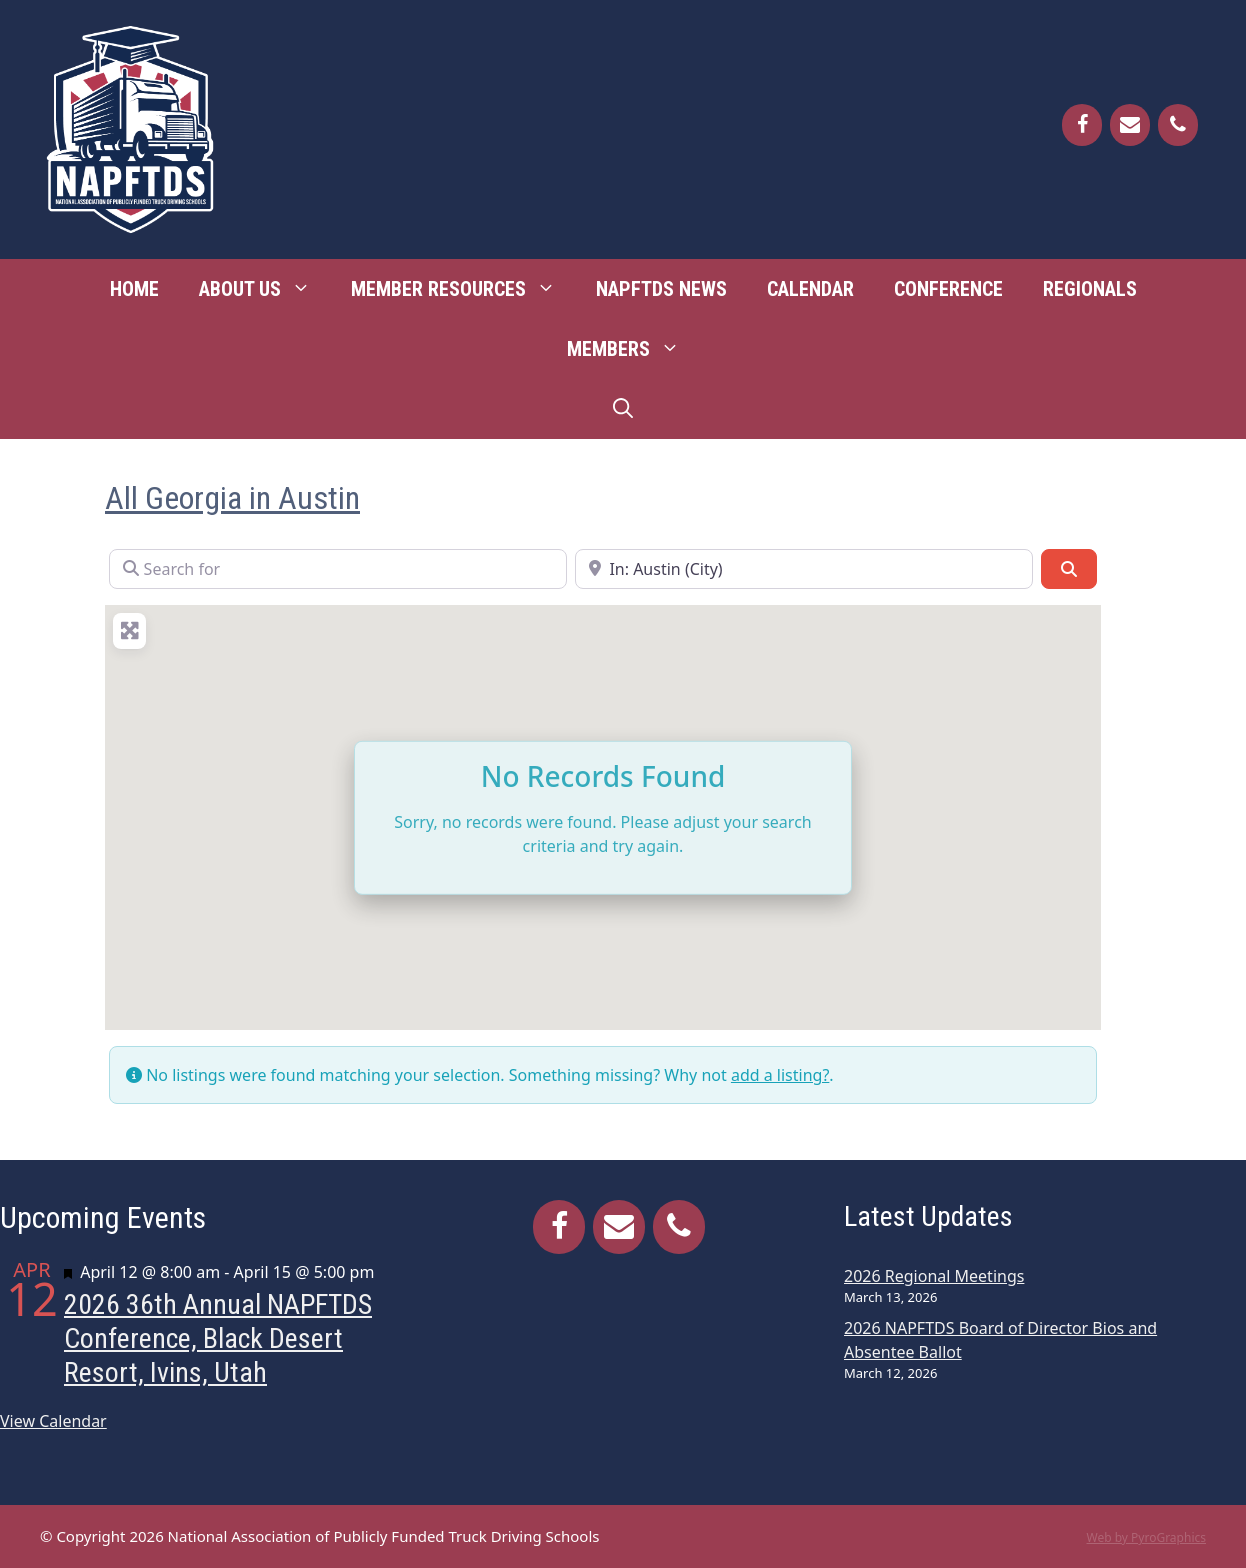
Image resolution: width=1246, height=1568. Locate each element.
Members (633, 349)
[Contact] (1130, 125)
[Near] (804, 569)
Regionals (1090, 289)
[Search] (1069, 569)
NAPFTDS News (661, 289)
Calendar (810, 289)
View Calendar (53, 1421)
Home (134, 289)
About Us (265, 289)
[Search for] (338, 569)
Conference (948, 289)
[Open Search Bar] (623, 409)
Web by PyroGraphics (1146, 1537)
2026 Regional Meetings (934, 1276)
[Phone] (1178, 125)
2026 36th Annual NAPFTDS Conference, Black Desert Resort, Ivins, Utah (218, 1338)
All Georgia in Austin (232, 498)
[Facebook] (1082, 125)
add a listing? (780, 1075)
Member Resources (463, 289)
